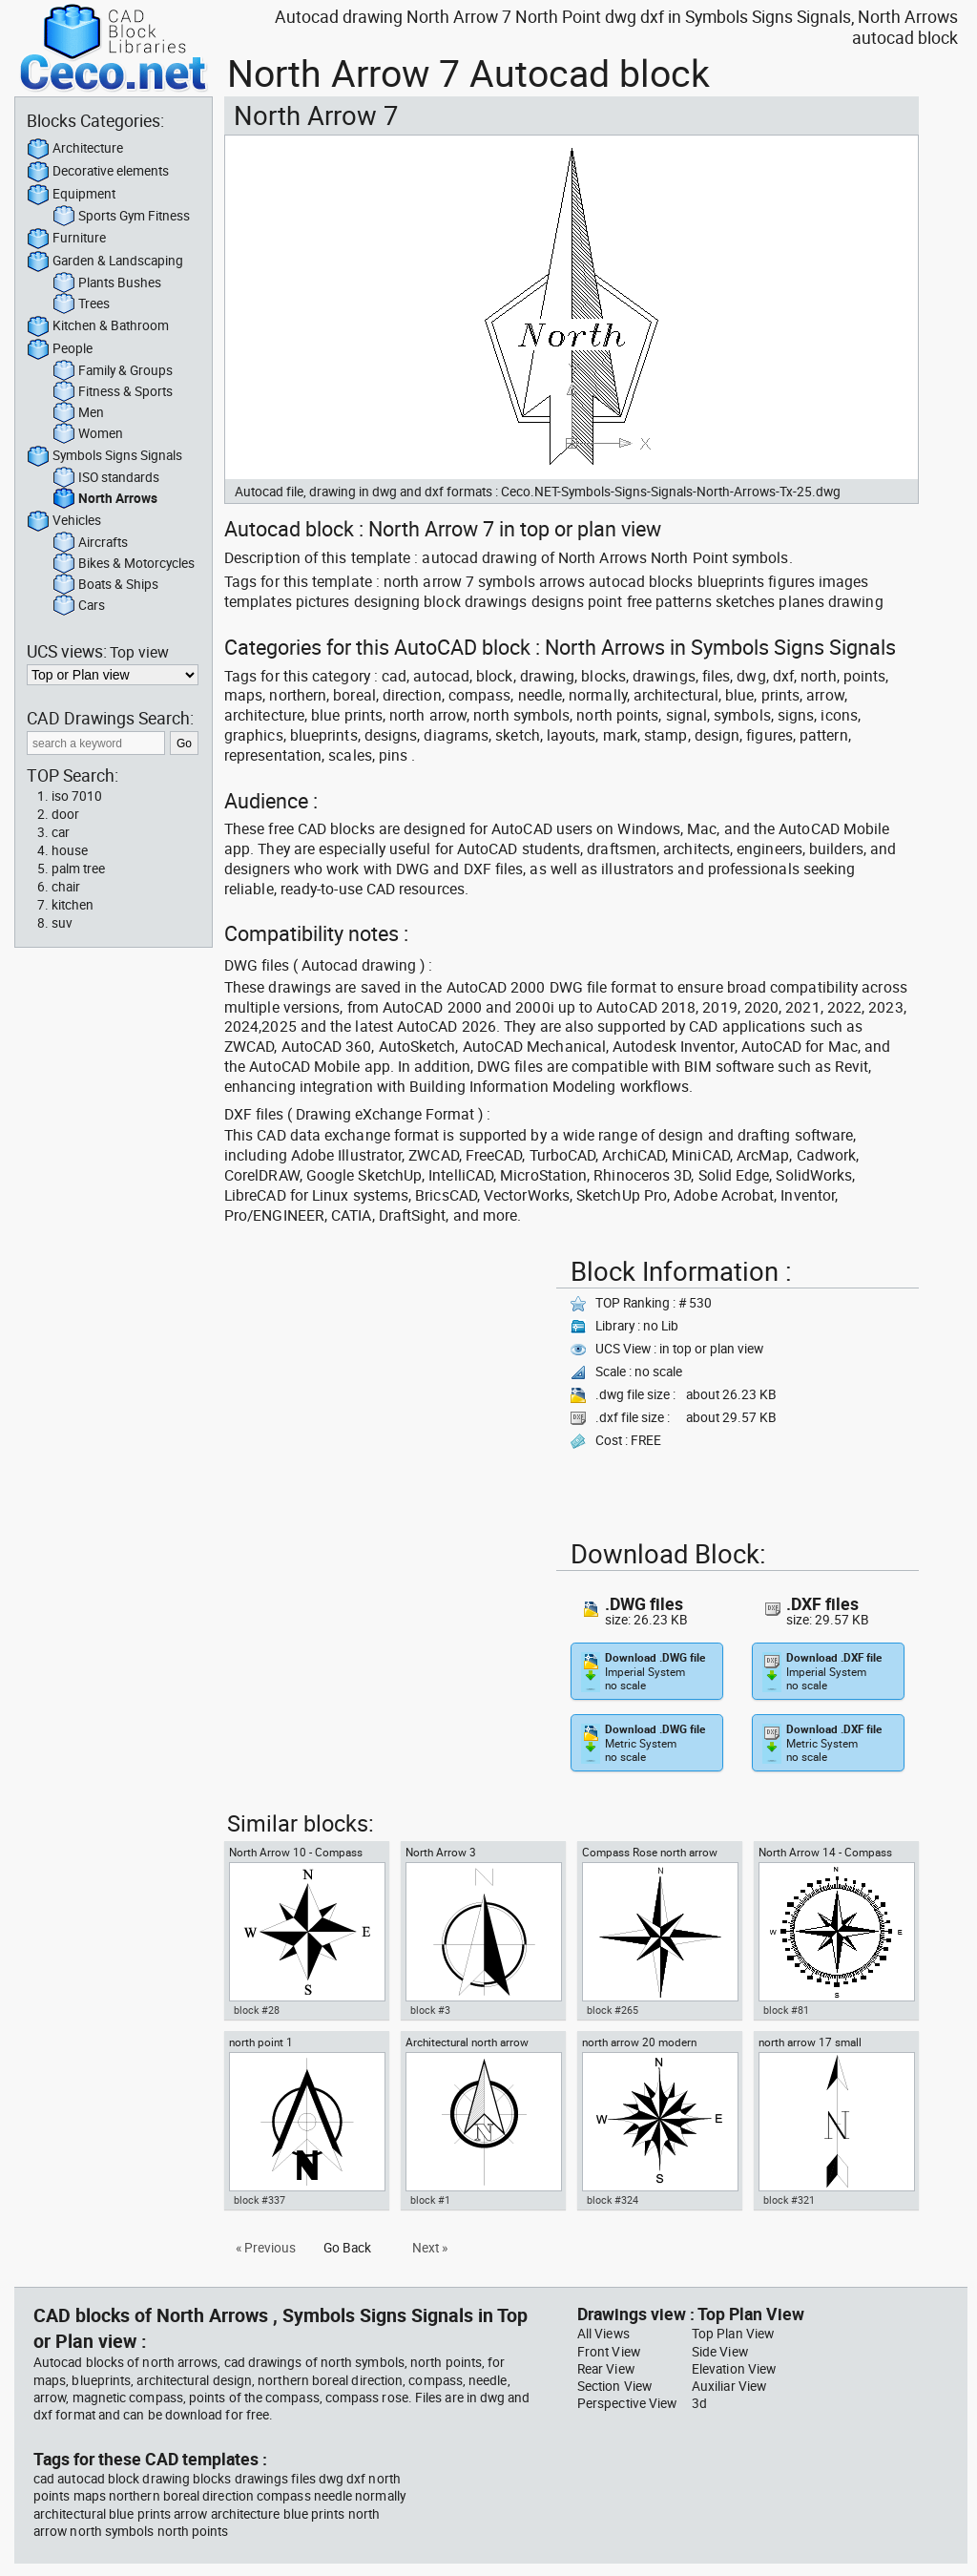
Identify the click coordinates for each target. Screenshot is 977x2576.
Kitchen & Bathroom (98, 326)
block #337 (259, 2200)
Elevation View (734, 2368)
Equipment (71, 194)
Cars (78, 606)
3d (699, 2403)
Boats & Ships (105, 585)
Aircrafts (90, 543)
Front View (608, 2351)
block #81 (786, 2010)
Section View (614, 2386)
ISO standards (105, 478)
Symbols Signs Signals (104, 456)
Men (78, 413)
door (65, 814)
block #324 (612, 2200)
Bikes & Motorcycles (123, 564)
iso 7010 (77, 796)
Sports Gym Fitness (121, 216)
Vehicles (64, 521)
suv (62, 923)
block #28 (257, 2010)
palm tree (78, 868)
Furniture (66, 238)
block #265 (612, 2010)
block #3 (430, 2010)
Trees (81, 304)
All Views (603, 2333)
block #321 (789, 2200)
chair (66, 886)
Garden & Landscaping (105, 261)
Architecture (75, 148)
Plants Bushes (106, 283)
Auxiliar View (729, 2386)
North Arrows (104, 499)
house (70, 850)
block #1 (430, 2200)
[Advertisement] (384, 1384)
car (61, 832)
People (60, 349)
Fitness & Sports (112, 392)
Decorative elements (98, 171)
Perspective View (626, 2403)
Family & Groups (112, 371)
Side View (720, 2351)
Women (87, 434)
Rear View (605, 2368)
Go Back (347, 2247)
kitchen (73, 904)
